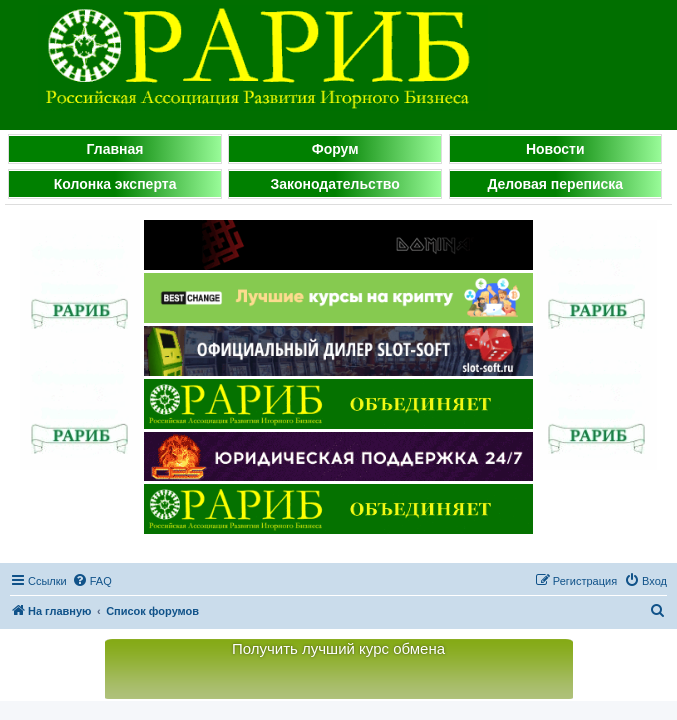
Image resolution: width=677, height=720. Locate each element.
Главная (115, 149)
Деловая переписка (555, 184)
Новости (555, 149)
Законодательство (335, 184)
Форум (335, 149)
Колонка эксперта (115, 184)
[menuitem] (92, 581)
